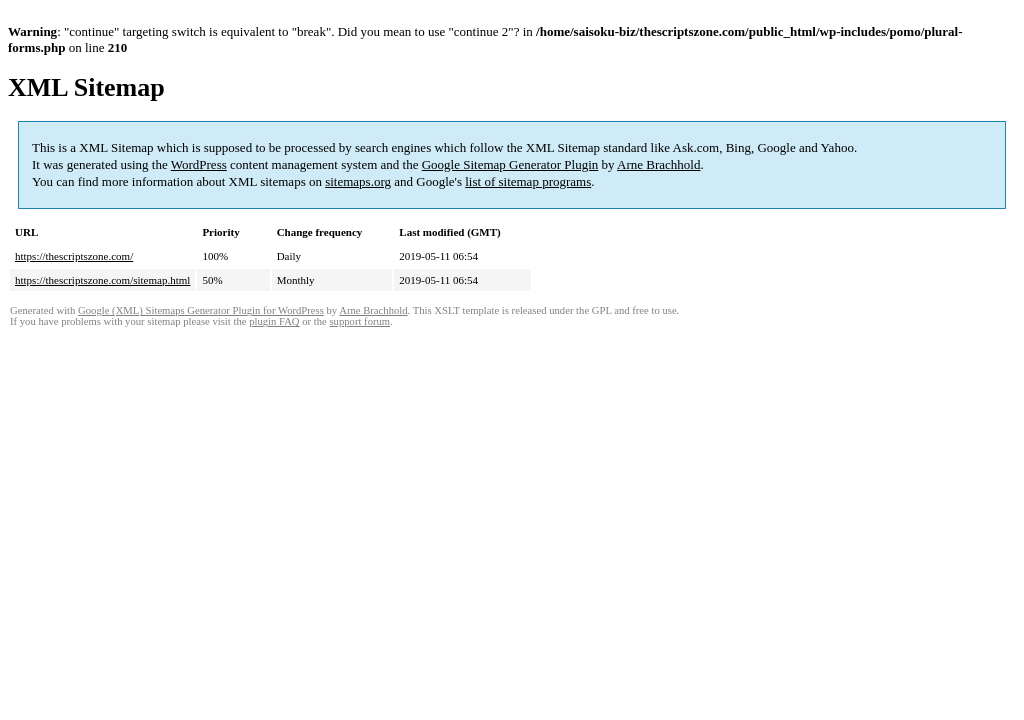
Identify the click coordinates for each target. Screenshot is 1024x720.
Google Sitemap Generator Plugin (510, 164)
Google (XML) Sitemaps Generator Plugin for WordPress (201, 310)
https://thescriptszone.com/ (74, 256)
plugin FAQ (274, 321)
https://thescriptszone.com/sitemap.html (102, 280)
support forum (359, 321)
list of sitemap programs (528, 181)
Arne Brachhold (658, 164)
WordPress (199, 164)
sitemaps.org (358, 181)
